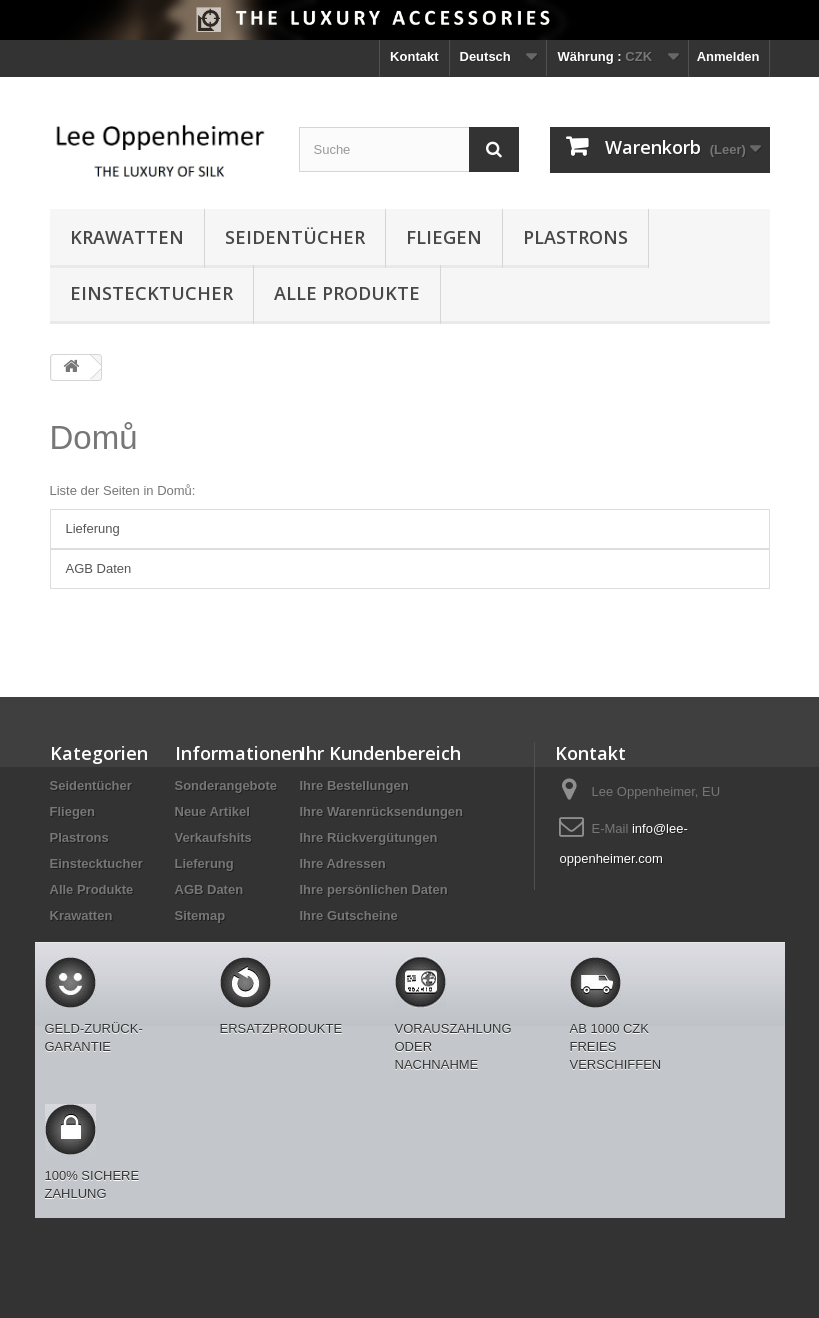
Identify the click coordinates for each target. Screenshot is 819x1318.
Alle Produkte (347, 293)
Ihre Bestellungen (354, 785)
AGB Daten (99, 568)
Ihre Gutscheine (349, 915)
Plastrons (575, 237)
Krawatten (127, 237)
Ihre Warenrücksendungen (382, 811)
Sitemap (200, 915)
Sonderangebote (226, 785)
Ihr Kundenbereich (380, 753)
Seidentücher (295, 237)
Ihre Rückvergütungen (369, 837)
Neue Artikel (212, 811)
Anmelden (728, 56)
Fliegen (444, 237)
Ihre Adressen (343, 863)
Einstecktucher (151, 293)
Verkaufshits (213, 837)
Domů (94, 437)
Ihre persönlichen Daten (374, 889)
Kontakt (414, 56)
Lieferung (93, 528)
